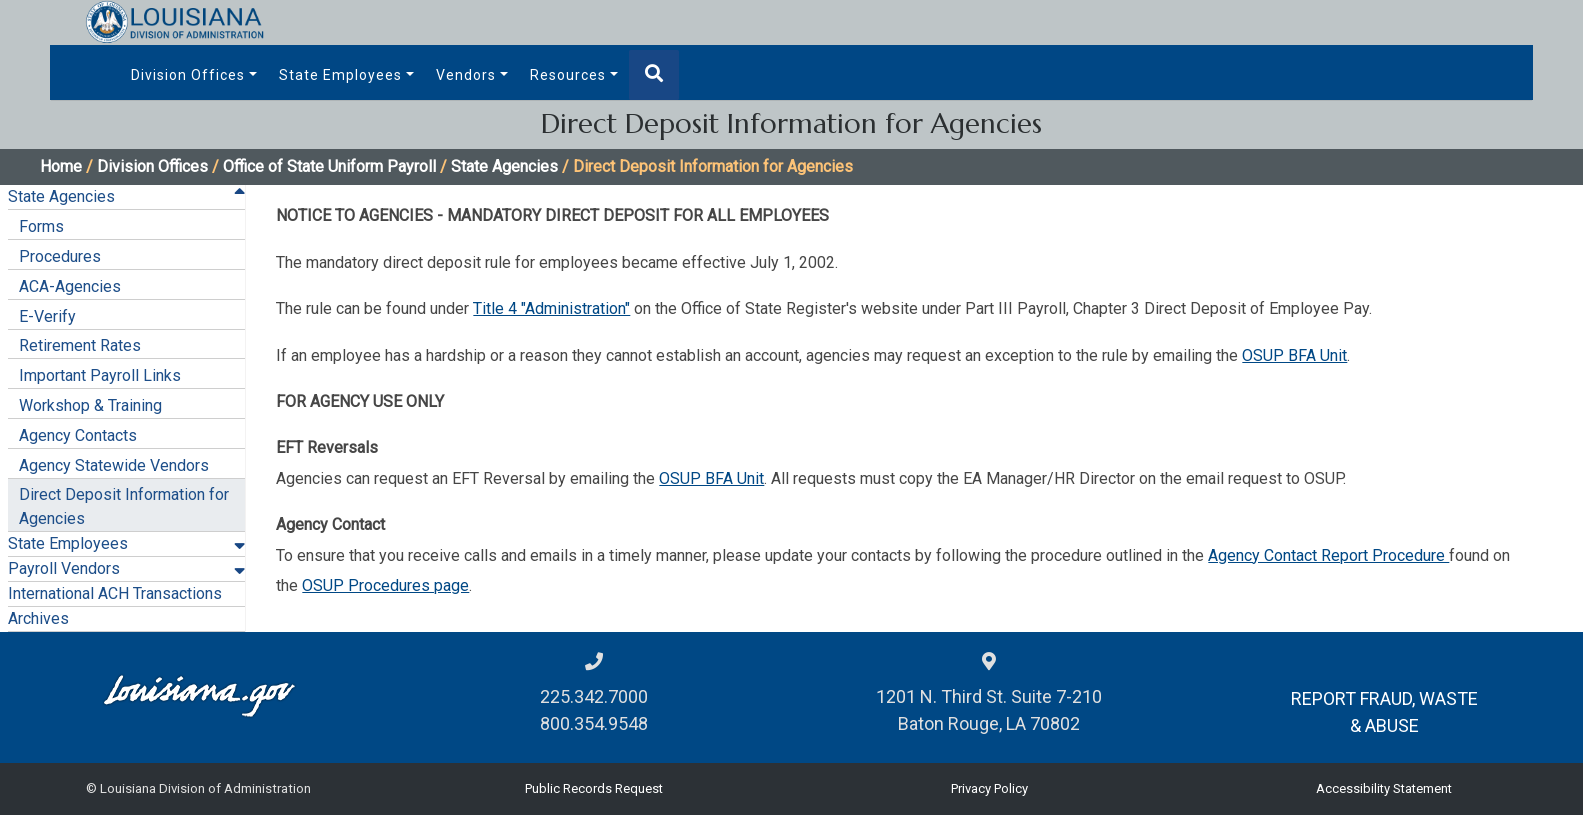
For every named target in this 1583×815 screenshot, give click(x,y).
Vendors (466, 75)
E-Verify (47, 316)
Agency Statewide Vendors (114, 465)
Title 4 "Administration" (551, 308)
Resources (568, 75)
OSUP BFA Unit (1294, 355)
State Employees (340, 75)
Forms (41, 226)
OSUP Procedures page (385, 585)
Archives (38, 618)
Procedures (60, 256)
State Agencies (504, 166)
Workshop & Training (90, 405)
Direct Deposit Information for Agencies (124, 506)
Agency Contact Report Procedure (1328, 555)
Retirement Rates (80, 345)
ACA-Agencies (70, 286)
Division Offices (188, 75)
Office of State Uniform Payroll (329, 166)
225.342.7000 (594, 696)
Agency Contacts (78, 435)
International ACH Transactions (115, 593)
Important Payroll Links (100, 375)
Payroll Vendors (64, 568)
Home (61, 166)
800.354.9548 (594, 723)
